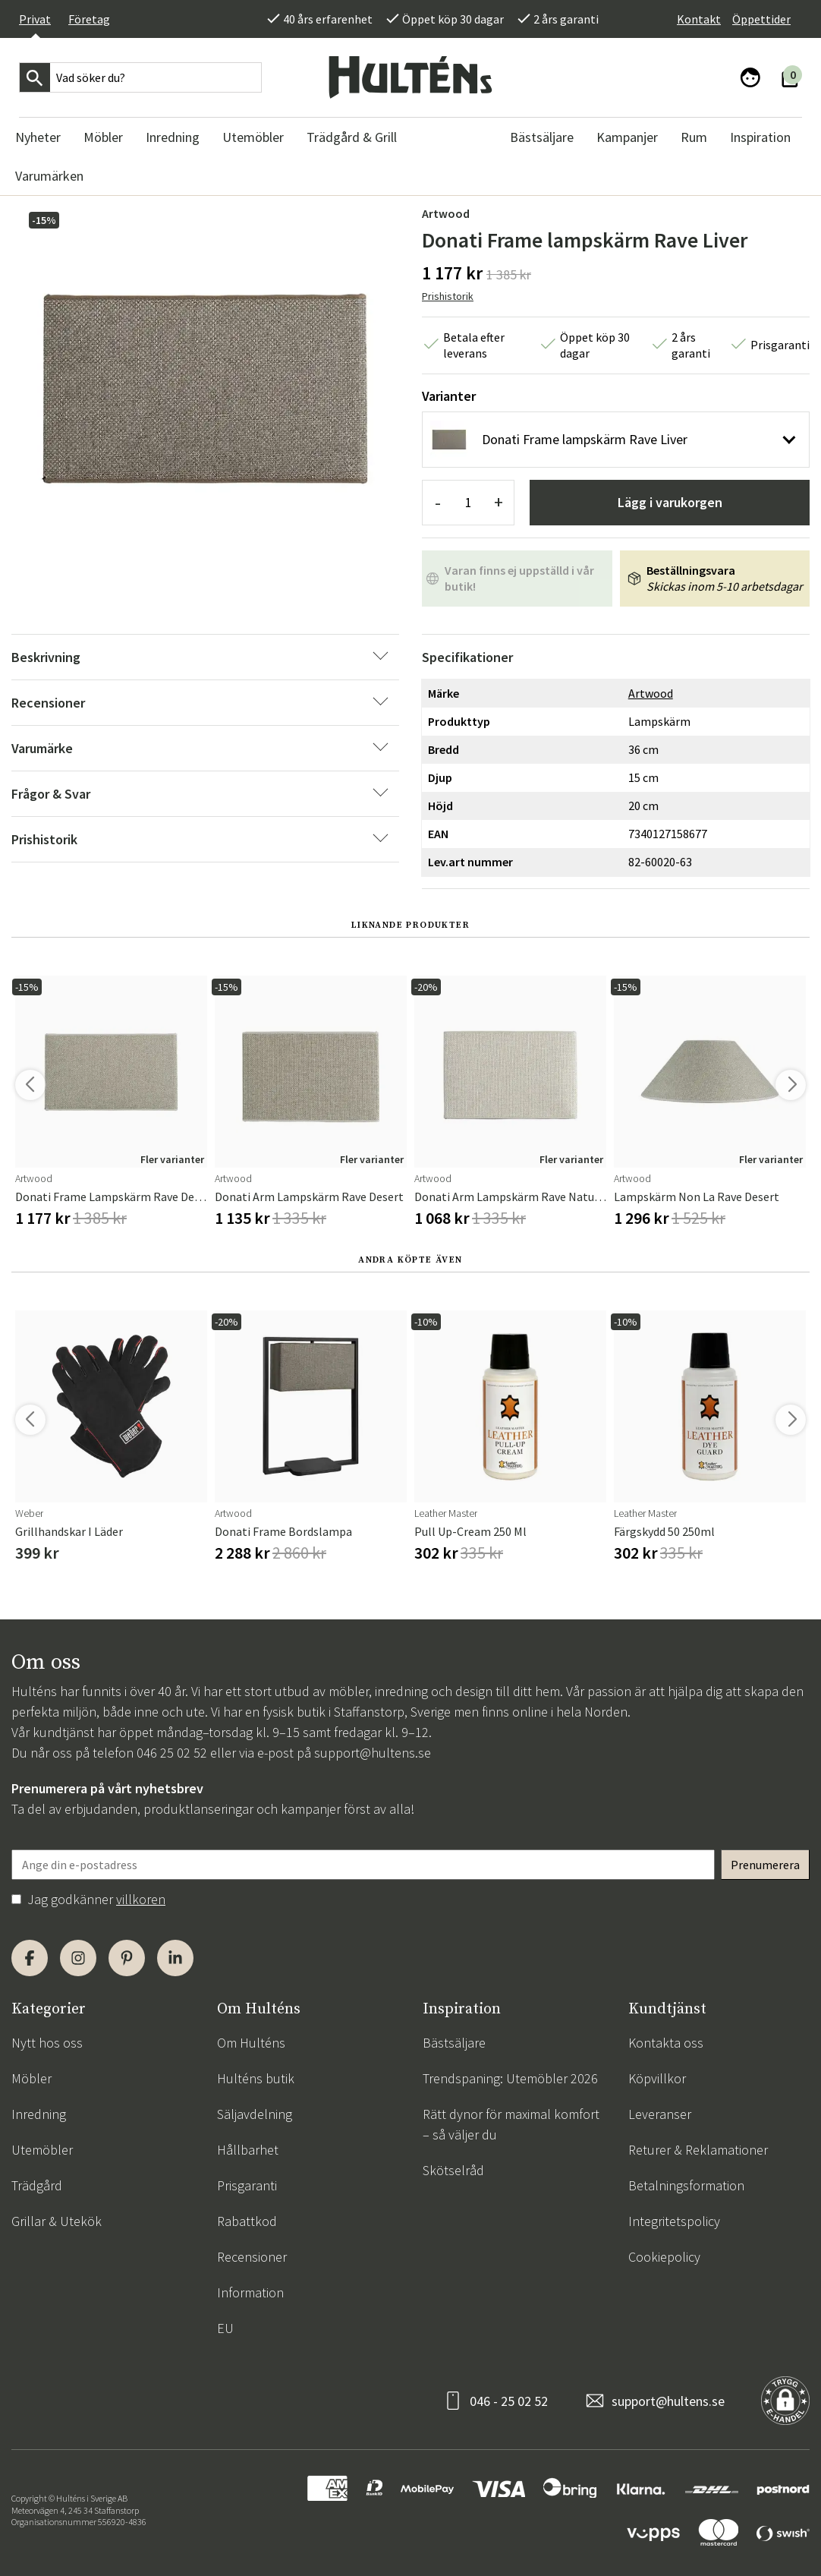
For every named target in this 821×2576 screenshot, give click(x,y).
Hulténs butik (255, 2078)
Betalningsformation (686, 2185)
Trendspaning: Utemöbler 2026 (510, 2078)
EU (225, 2328)
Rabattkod (247, 2221)
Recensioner (252, 2256)
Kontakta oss (665, 2042)
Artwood (446, 213)
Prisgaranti (247, 2185)
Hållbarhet (247, 2149)
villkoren (140, 1899)
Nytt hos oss (47, 2042)
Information (250, 2292)
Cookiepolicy (664, 2256)
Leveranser (659, 2114)
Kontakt (699, 19)
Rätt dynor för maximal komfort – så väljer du (511, 2124)
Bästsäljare (454, 2042)
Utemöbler (42, 2149)
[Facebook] (29, 1958)
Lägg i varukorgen (670, 502)
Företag (89, 19)
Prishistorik (447, 296)
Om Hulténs (251, 2042)
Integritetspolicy (674, 2221)
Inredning (38, 2114)
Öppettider (761, 19)
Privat (35, 19)
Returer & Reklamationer (698, 2149)
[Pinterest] (127, 1958)
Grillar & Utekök (56, 2221)
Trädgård (36, 2185)
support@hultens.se (372, 1752)
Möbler (31, 2078)
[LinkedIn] (175, 1958)
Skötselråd (453, 2170)
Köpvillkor (657, 2078)
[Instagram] (78, 1958)
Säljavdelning (254, 2114)
